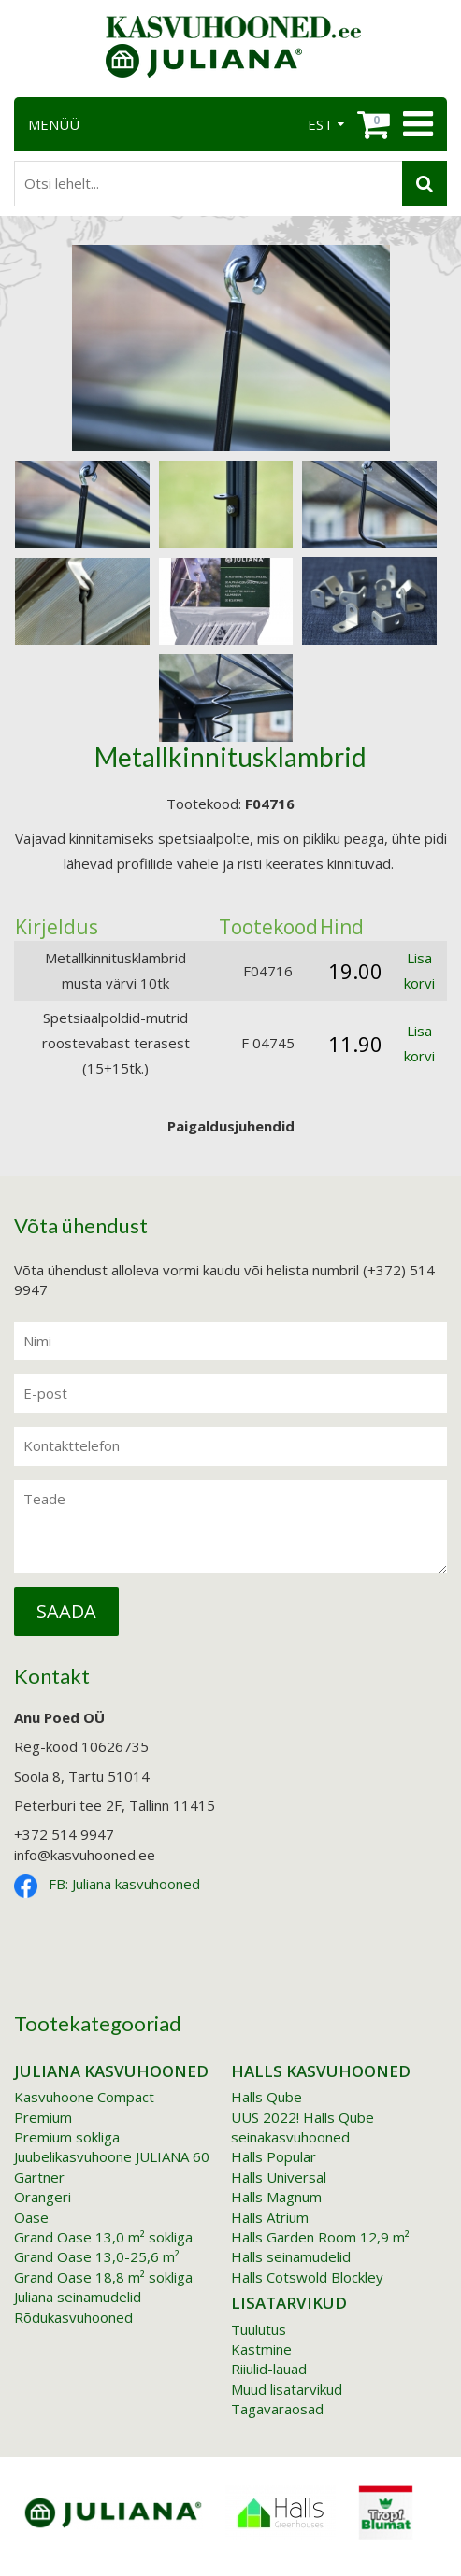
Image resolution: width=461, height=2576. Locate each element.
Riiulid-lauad (269, 2368)
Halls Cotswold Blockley (307, 2277)
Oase (31, 2217)
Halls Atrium (270, 2217)
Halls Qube (266, 2096)
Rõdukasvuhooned (73, 2317)
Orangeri (42, 2196)
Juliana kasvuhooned (111, 2071)
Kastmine (261, 2349)
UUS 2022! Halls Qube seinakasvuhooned (302, 2127)
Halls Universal (278, 2177)
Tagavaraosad (277, 2408)
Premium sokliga (67, 2137)
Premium (43, 2117)
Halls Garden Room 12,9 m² (320, 2236)
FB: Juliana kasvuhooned (124, 1883)
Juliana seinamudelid (77, 2296)
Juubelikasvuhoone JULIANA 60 (111, 2156)
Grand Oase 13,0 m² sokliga (103, 2236)
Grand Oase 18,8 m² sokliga (103, 2277)
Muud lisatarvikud (286, 2389)
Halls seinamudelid (291, 2256)
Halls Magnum (276, 2196)
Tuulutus (258, 2329)
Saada (66, 1611)
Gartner (39, 2177)
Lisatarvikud (289, 2302)
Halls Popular (273, 2156)
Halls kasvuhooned (321, 2071)
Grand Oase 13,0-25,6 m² (97, 2256)
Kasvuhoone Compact (84, 2096)
